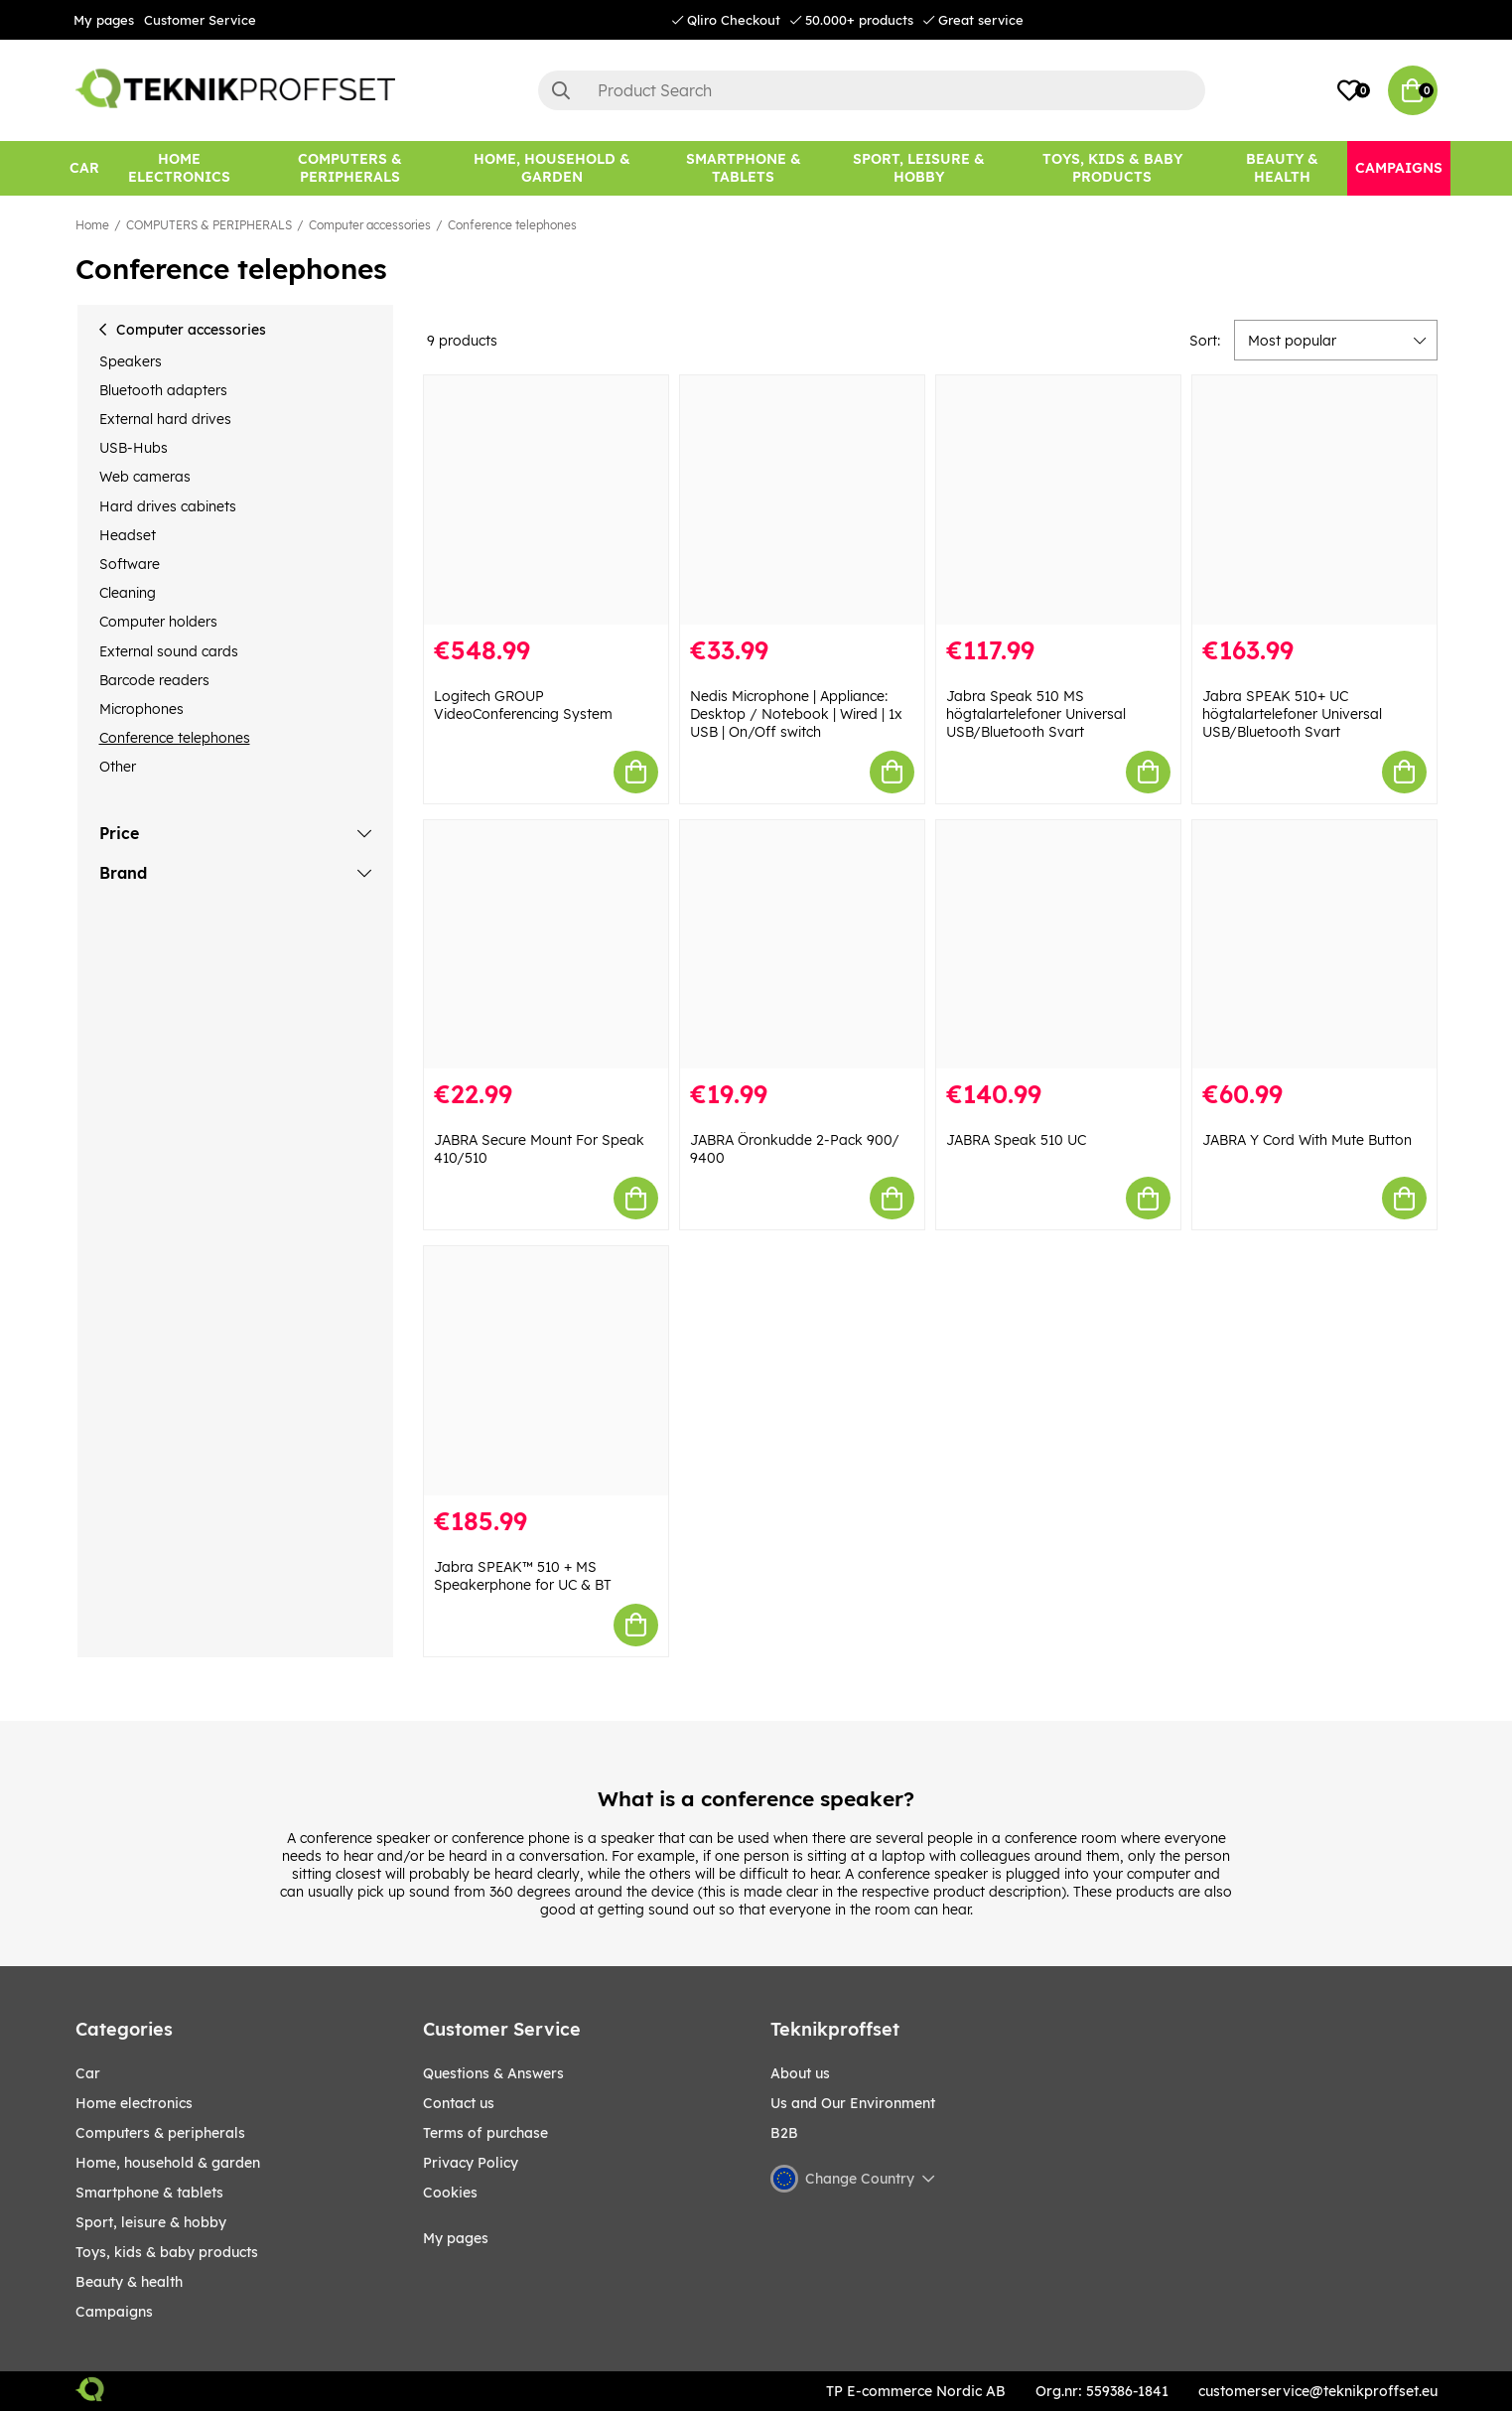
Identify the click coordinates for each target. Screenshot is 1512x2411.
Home (92, 224)
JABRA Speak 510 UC (1016, 1140)
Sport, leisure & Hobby (150, 2222)
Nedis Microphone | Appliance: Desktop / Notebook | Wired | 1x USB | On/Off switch (796, 714)
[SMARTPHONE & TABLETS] (742, 168)
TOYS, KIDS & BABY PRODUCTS (166, 2252)
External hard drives (165, 419)
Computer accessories (370, 224)
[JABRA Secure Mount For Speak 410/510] (546, 944)
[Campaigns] (1398, 168)
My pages (103, 20)
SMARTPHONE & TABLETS (149, 2192)
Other (117, 767)
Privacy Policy (470, 2163)
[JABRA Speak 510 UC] (1058, 944)
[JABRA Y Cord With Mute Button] (1314, 944)
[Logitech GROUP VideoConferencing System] (546, 500)
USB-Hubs (133, 448)
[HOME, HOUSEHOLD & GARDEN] (552, 168)
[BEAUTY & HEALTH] (1281, 168)
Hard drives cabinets (167, 506)
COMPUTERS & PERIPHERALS (209, 224)
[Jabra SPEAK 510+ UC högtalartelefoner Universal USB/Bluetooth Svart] (1314, 500)
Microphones (141, 709)
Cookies (450, 2192)
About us (800, 2073)
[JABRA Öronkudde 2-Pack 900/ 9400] (802, 944)
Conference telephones (512, 224)
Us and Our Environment (852, 2103)
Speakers (130, 361)
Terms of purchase (485, 2133)
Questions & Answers (493, 2073)
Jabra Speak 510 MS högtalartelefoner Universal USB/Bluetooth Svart (1036, 714)
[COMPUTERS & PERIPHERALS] (349, 168)
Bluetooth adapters (163, 390)
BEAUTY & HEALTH (129, 2282)
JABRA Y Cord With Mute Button (1307, 1140)
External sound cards (168, 651)
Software (129, 564)
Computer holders (158, 622)
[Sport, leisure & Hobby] (919, 168)
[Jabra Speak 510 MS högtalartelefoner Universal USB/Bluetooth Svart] (1058, 500)
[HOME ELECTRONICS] (179, 168)
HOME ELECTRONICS (134, 2103)
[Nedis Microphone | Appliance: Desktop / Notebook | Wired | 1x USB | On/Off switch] (802, 500)
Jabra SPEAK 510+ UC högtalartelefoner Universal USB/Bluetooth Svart (1292, 714)
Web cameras (145, 477)
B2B (784, 2133)
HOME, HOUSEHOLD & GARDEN (167, 2163)
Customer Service (200, 20)
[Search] (871, 90)
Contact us (458, 2103)
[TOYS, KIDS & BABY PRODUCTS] (1112, 168)
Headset (127, 535)
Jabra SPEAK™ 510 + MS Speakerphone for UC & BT (523, 1576)
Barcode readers (154, 680)
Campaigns (114, 2312)
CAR (87, 2073)
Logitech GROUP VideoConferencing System (523, 705)
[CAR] (84, 168)
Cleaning (127, 593)
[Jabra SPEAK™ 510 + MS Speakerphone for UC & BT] (546, 1370)
